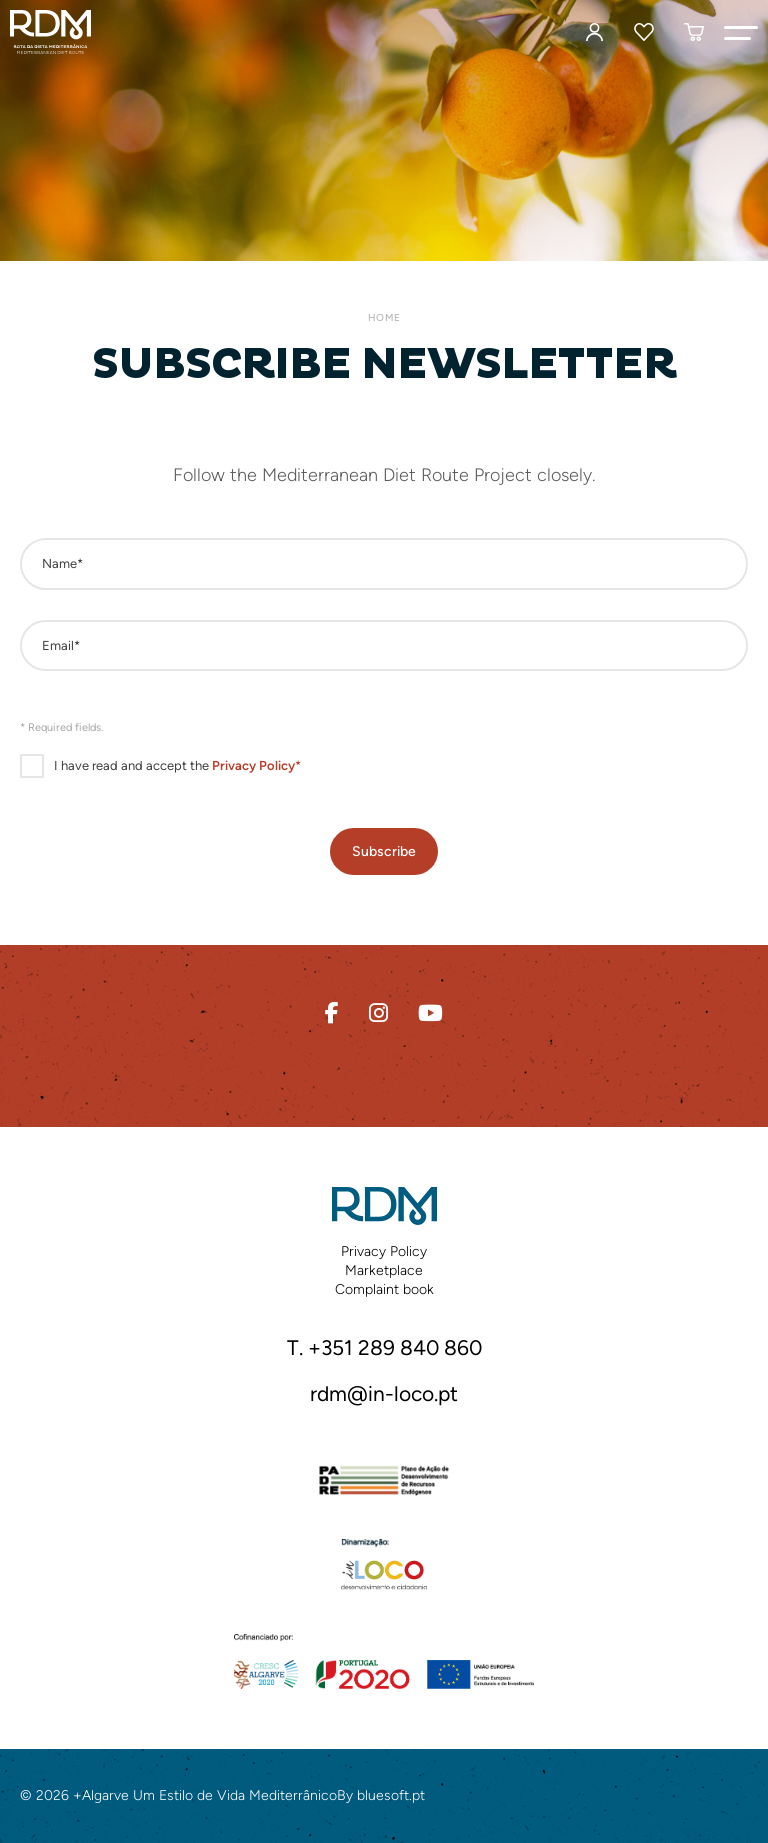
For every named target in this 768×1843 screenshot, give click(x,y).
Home (384, 317)
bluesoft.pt (391, 1795)
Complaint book (384, 1289)
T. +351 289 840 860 (384, 1347)
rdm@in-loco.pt (384, 1393)
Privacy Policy (384, 1251)
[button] (741, 32)
